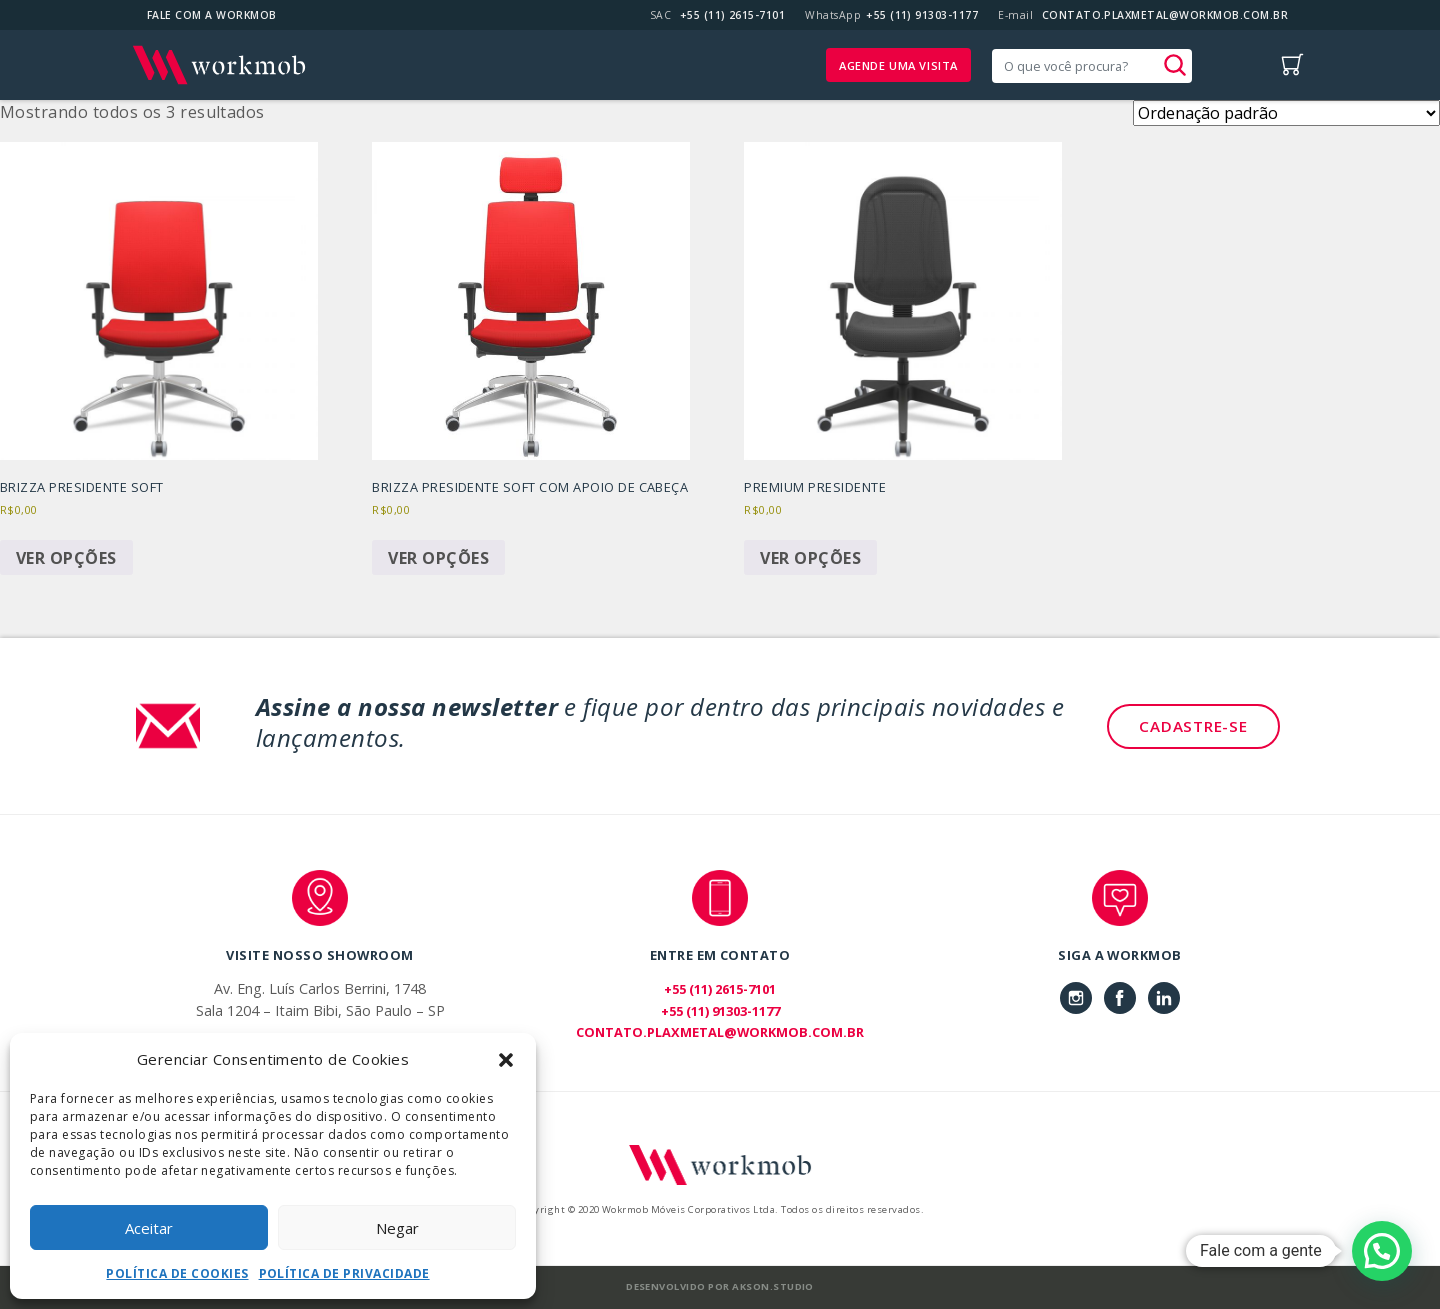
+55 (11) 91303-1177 (922, 15)
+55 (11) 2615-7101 (733, 15)
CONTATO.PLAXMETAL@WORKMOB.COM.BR (1165, 15)
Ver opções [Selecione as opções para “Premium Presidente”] (810, 558)
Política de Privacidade (344, 1273)
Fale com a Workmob (212, 15)
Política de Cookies (177, 1273)
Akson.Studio (773, 1286)
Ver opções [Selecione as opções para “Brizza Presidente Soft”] (66, 558)
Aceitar (149, 1228)
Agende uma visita (898, 65)
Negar (397, 1228)
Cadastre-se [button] (1193, 726)
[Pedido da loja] (1286, 113)
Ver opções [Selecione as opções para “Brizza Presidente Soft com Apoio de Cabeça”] (438, 558)
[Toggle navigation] (1239, 65)
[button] (506, 1059)
